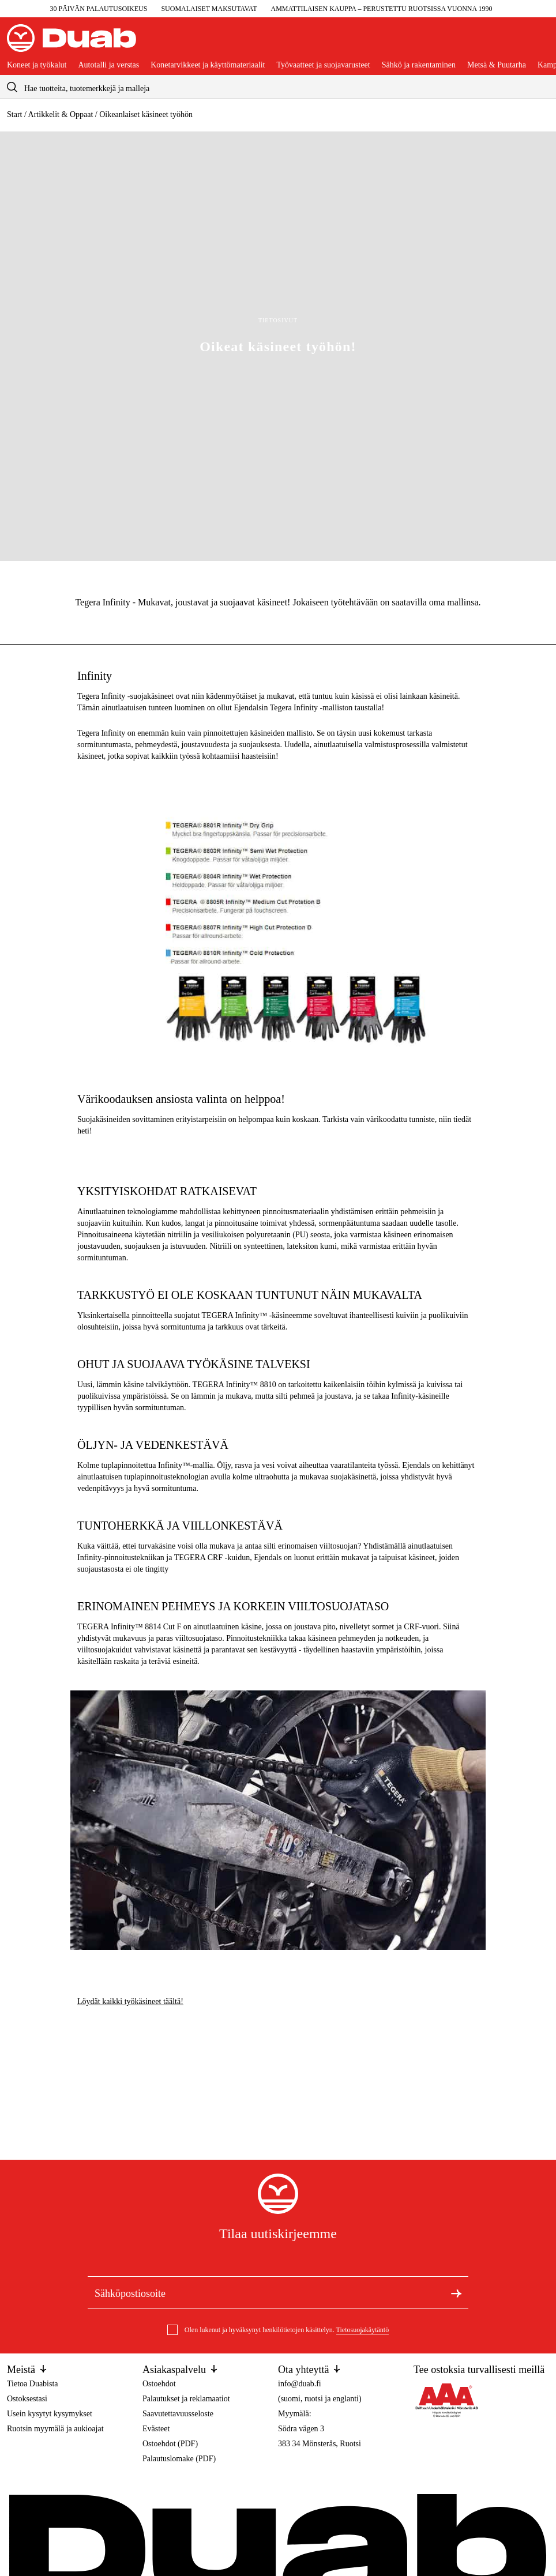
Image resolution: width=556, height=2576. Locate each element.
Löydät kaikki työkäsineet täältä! (130, 2001)
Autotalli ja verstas (108, 65)
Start (14, 114)
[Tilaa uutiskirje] (456, 2292)
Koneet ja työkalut (36, 65)
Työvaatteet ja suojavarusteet (323, 65)
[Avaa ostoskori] (540, 42)
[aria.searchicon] (12, 87)
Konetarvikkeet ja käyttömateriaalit (208, 65)
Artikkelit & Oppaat (60, 114)
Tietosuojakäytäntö (362, 2330)
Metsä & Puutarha (496, 65)
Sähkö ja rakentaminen (419, 65)
